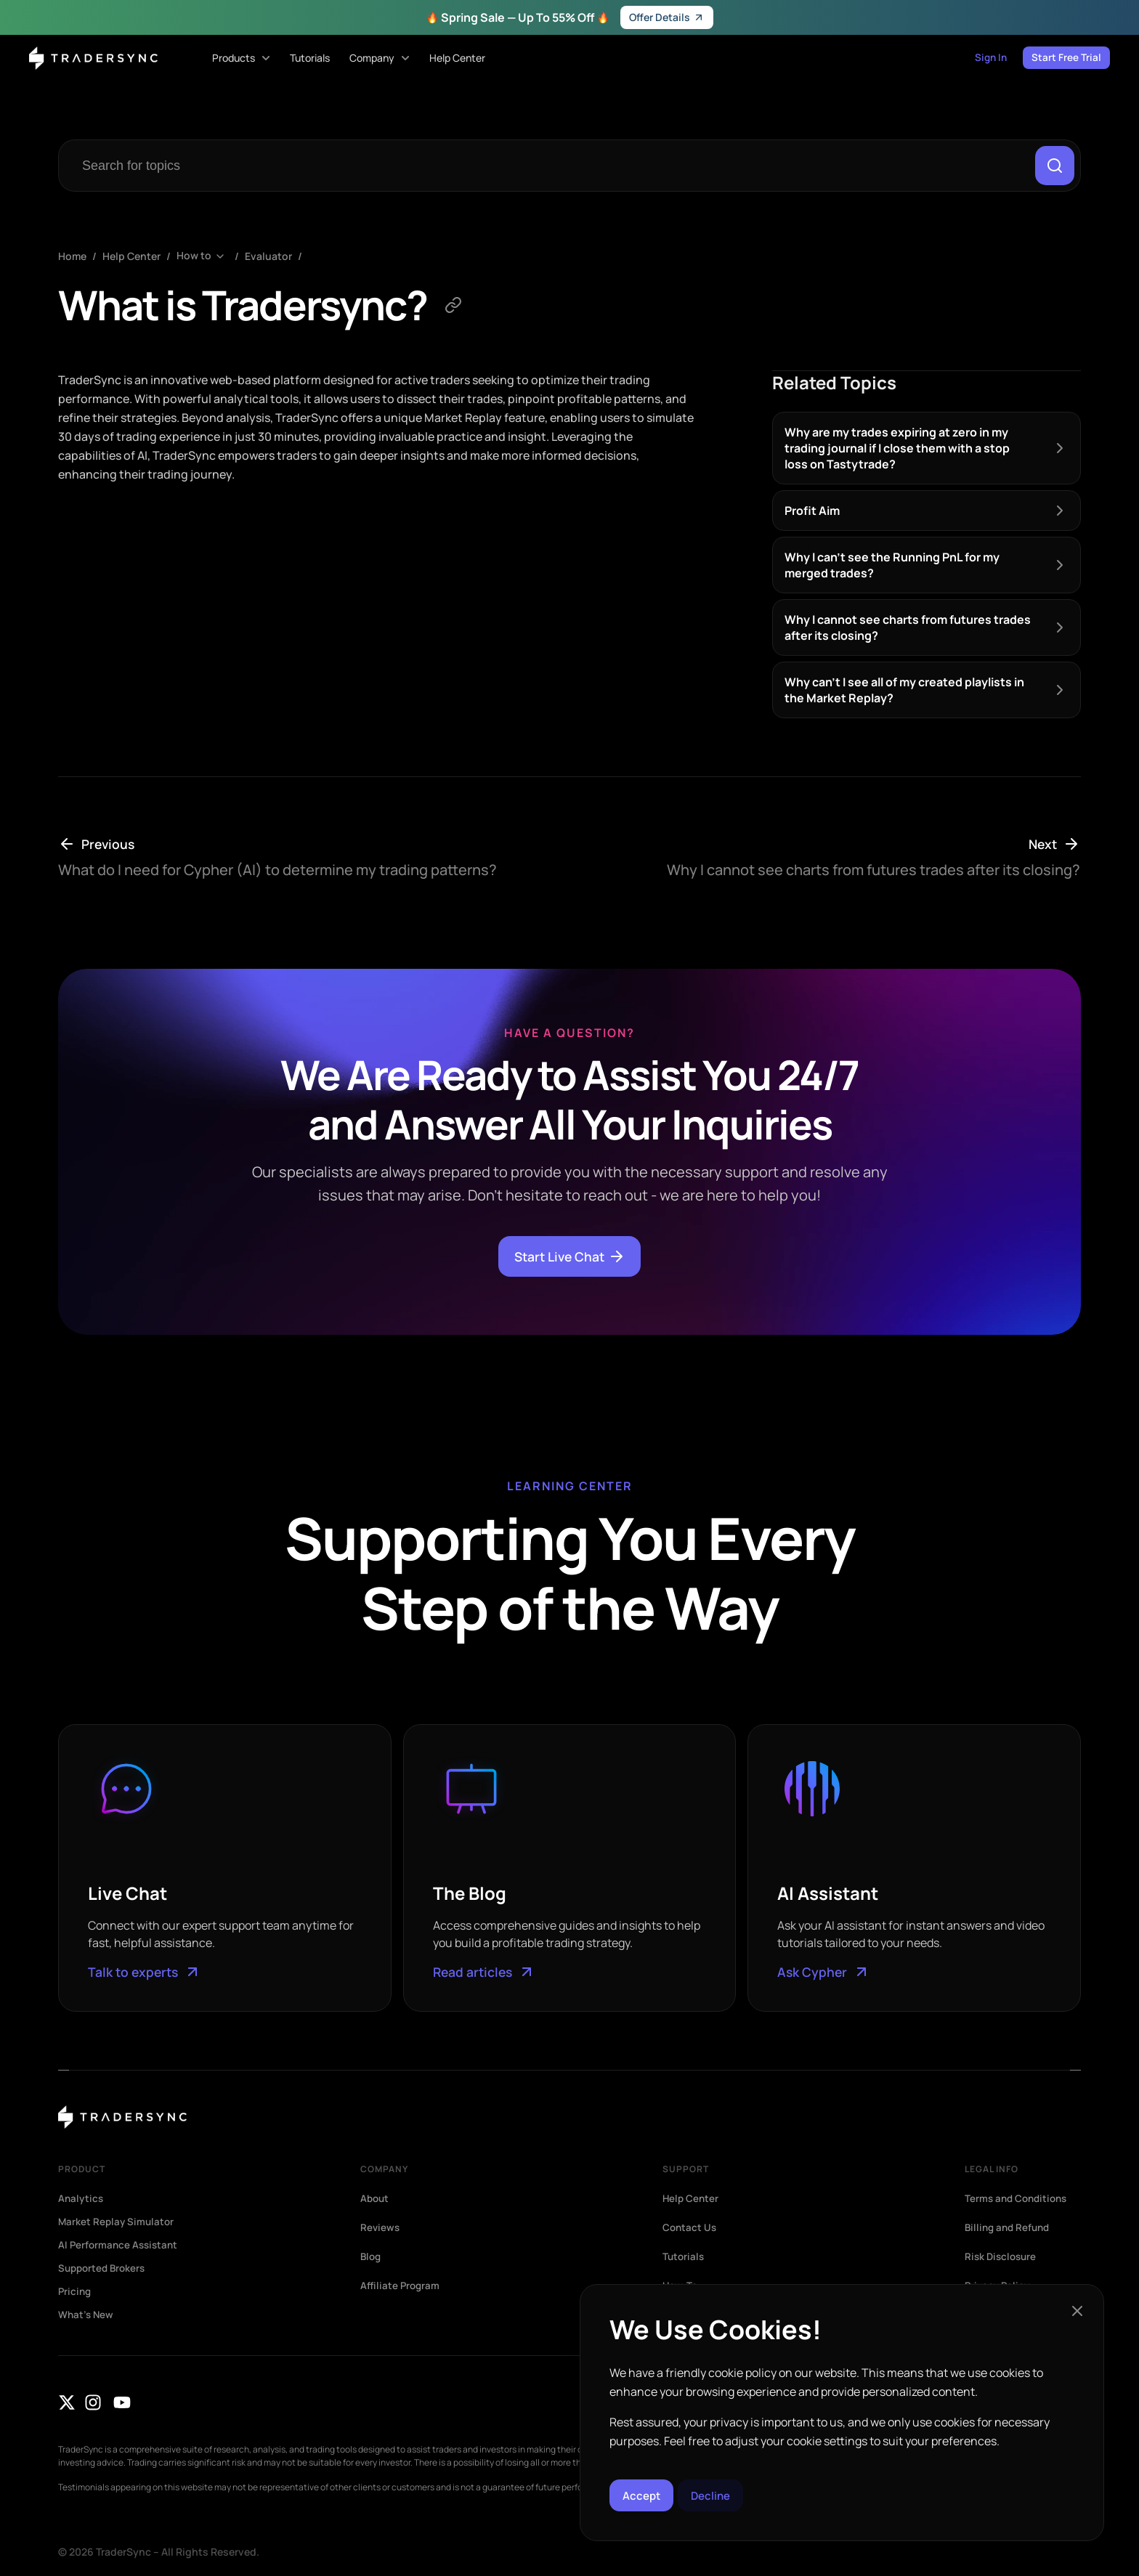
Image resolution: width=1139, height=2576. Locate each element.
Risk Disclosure (1002, 2257)
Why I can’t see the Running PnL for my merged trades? (892, 566)
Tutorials (684, 2257)
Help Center (131, 257)
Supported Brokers (104, 2269)
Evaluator (268, 257)
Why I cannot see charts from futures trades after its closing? (908, 628)
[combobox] (549, 166)
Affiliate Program (401, 2286)
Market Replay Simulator (117, 2222)
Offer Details (667, 17)
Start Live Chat (570, 1257)
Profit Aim (812, 511)
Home (72, 257)
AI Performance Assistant (120, 2245)
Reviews (380, 2228)
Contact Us (690, 2228)
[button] (1077, 2308)
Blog (371, 2257)
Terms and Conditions (1019, 2199)
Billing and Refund (1010, 2228)
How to (194, 257)
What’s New (86, 2315)
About (375, 2199)
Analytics (81, 2199)
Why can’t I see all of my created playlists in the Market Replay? (904, 691)
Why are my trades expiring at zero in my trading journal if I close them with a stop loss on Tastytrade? (897, 449)
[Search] (1054, 166)
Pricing (75, 2292)
